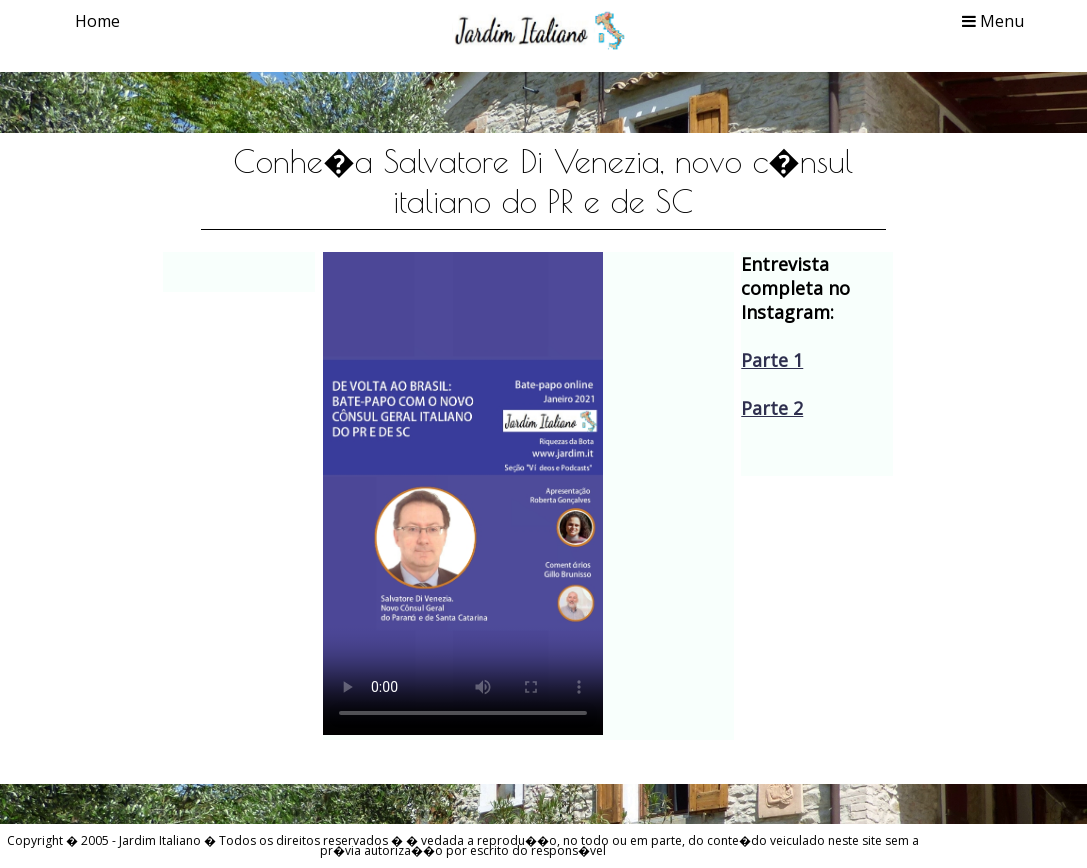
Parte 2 (772, 408)
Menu (993, 21)
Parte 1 (772, 360)
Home (97, 21)
